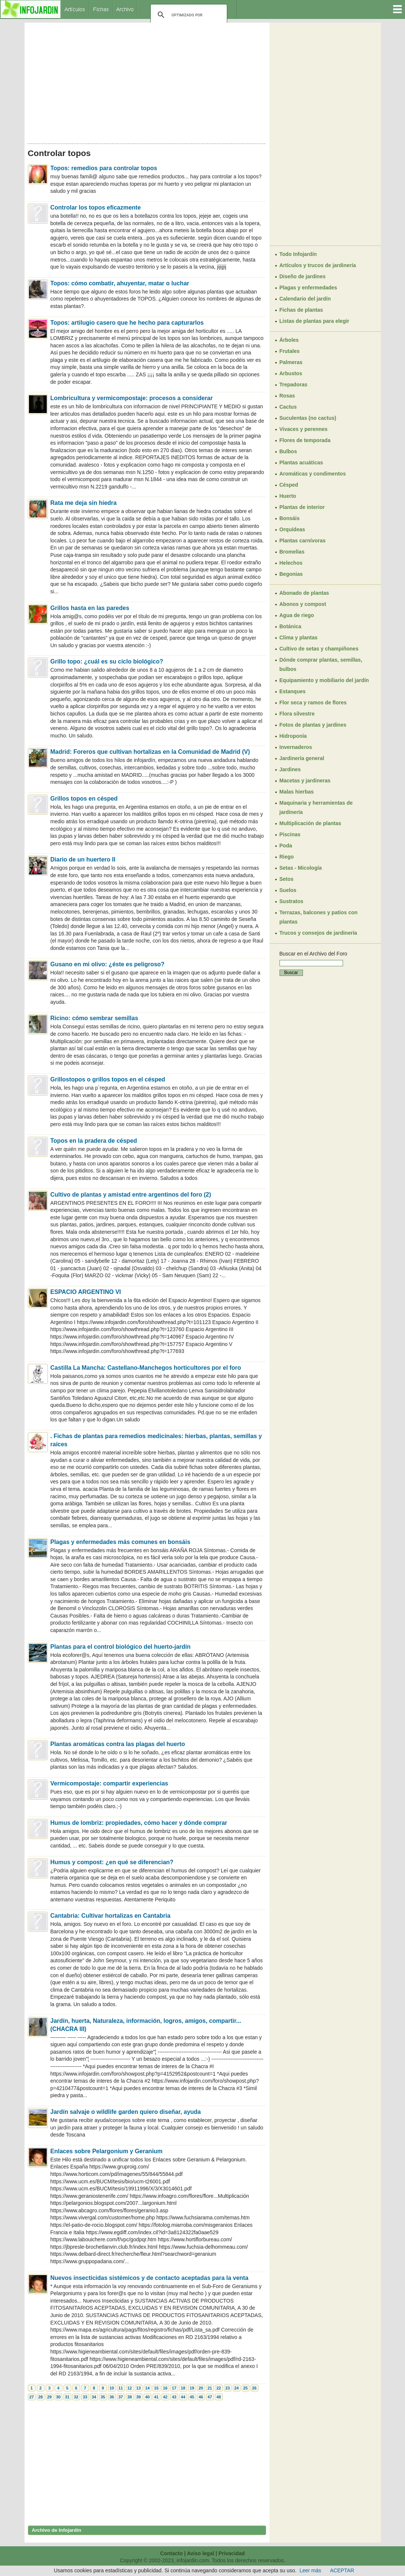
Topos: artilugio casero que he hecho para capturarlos (127, 322)
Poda (286, 846)
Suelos (288, 890)
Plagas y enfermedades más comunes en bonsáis (120, 1542)
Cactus (288, 407)
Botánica (290, 626)
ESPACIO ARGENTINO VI (85, 1292)
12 (129, 2388)
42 (165, 2397)
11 (120, 2388)
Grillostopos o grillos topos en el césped (107, 1079)
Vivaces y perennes (304, 429)
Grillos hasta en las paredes (90, 608)
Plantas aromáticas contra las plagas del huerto (117, 1744)
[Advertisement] (147, 81)
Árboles (289, 340)
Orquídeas (292, 529)
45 (192, 2397)
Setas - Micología (301, 868)
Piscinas (290, 834)
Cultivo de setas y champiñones (319, 649)
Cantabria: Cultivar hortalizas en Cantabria (110, 1915)
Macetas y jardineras (305, 780)
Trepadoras (293, 384)
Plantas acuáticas (301, 462)
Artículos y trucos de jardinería (318, 265)
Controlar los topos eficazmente (95, 207)
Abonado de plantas (304, 593)
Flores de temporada (305, 440)
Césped (289, 485)
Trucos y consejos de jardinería (318, 933)
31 (67, 2397)
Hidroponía (293, 736)
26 (254, 2388)
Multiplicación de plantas (310, 823)
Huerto (288, 496)
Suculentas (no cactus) (308, 418)
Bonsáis (290, 518)
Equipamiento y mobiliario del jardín (324, 680)
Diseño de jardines (303, 276)
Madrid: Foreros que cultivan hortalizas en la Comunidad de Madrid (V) (150, 752)
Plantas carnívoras (303, 541)
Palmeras (291, 362)
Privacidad (232, 2553)
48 (218, 2397)
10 (112, 2388)
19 (192, 2388)
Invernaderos (296, 747)
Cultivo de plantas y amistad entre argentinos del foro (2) (130, 1194)
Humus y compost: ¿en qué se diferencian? (112, 1862)
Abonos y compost (303, 604)
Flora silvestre (297, 714)
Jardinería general (302, 758)
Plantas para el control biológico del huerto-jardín (120, 1647)
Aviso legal (200, 2553)
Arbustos (291, 373)
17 (174, 2388)
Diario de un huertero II (82, 859)
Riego (287, 857)
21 (210, 2388)
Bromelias (292, 552)
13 (138, 2388)
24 (236, 2388)
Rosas (287, 396)
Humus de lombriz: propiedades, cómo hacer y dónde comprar (139, 1823)
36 (112, 2397)
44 (183, 2397)
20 (201, 2388)
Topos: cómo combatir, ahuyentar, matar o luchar (119, 283)
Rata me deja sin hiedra (83, 503)
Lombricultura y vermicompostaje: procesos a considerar (131, 398)
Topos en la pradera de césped (93, 1141)
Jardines (290, 769)
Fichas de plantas (301, 310)
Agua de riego (297, 615)
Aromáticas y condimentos (313, 474)
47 (210, 2397)
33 (85, 2397)
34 (94, 2397)
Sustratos (292, 901)
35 (103, 2397)
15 (156, 2388)
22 (218, 2388)
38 (129, 2397)
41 (156, 2397)
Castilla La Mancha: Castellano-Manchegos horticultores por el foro (145, 1368)
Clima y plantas (299, 637)
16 (165, 2388)
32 (76, 2397)
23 (227, 2388)
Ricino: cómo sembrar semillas (94, 1018)
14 (147, 2388)
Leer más (310, 2570)
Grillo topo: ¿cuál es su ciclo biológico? (106, 661)
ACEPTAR (342, 2570)
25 (245, 2388)
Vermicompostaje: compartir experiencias (109, 1783)
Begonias (291, 574)
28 (40, 2397)
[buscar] (188, 14)
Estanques (293, 691)
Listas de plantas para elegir (314, 321)
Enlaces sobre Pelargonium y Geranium (106, 2151)
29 (49, 2397)
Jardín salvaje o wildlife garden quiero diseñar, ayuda (125, 2112)
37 (120, 2397)
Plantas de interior (302, 507)
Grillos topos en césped (84, 798)
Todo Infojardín (298, 254)
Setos (287, 879)
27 (31, 2397)
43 (174, 2397)
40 (147, 2397)
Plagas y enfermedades (308, 288)
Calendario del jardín (305, 299)
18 (183, 2388)
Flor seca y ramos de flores (313, 702)
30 (58, 2397)
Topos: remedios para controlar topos (103, 168)
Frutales (290, 351)
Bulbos (288, 451)
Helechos (291, 563)
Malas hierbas (297, 792)
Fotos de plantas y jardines (313, 725)
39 (138, 2397)
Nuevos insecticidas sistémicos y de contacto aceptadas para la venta (149, 2278)
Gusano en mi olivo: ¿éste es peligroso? (107, 964)
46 (201, 2397)
